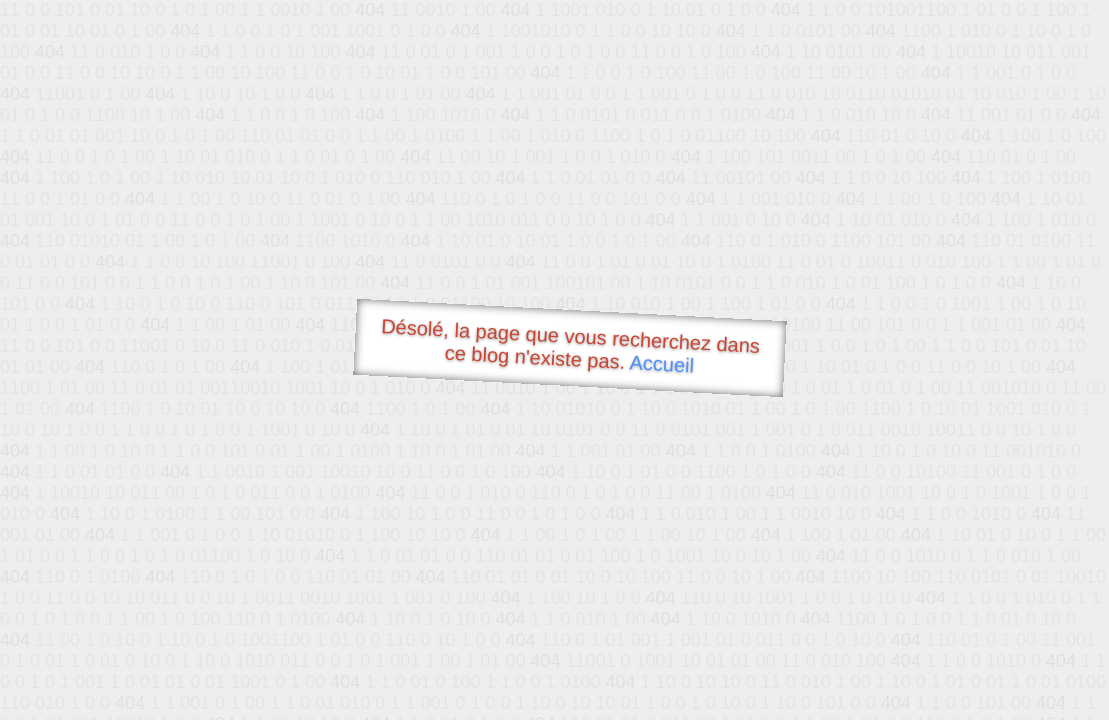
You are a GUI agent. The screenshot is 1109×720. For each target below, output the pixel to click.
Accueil (662, 363)
